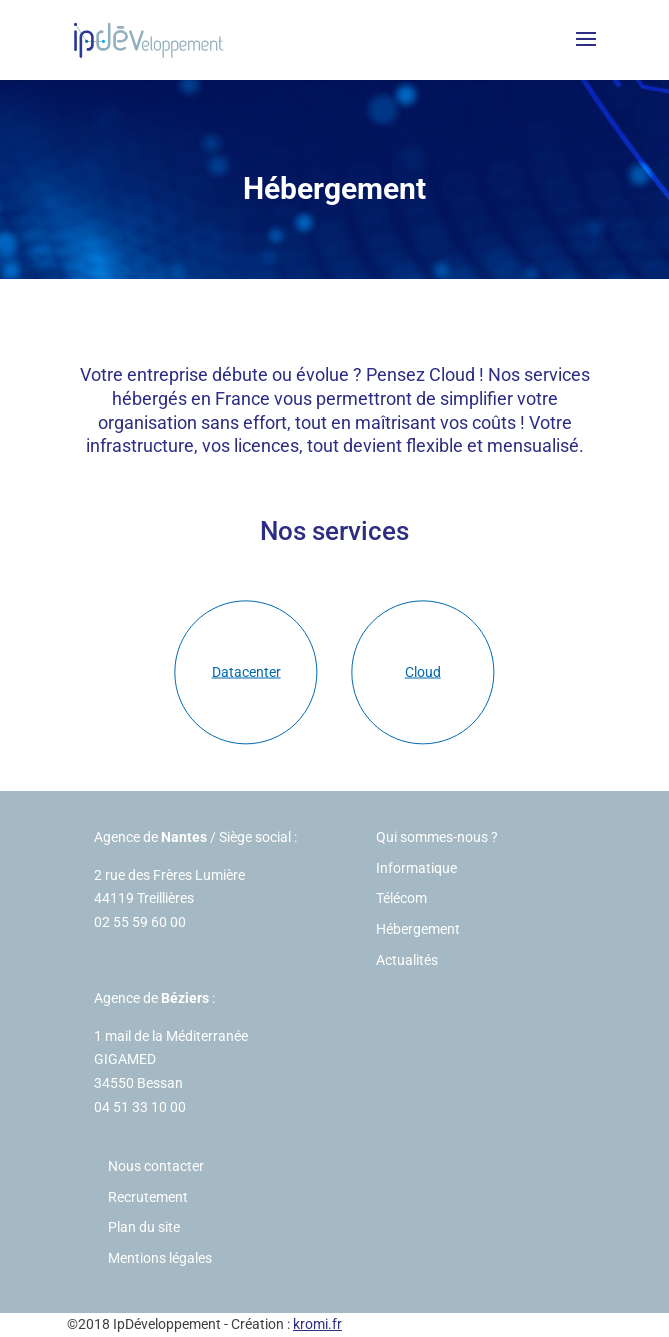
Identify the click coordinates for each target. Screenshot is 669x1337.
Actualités (407, 960)
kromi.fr (317, 1324)
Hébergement (418, 929)
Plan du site (144, 1227)
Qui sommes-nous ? (437, 837)
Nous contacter (156, 1166)
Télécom (401, 898)
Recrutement (148, 1197)
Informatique (416, 868)
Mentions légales (160, 1258)
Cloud (423, 672)
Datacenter (246, 672)
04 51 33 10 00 (140, 1107)
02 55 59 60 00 (140, 922)
